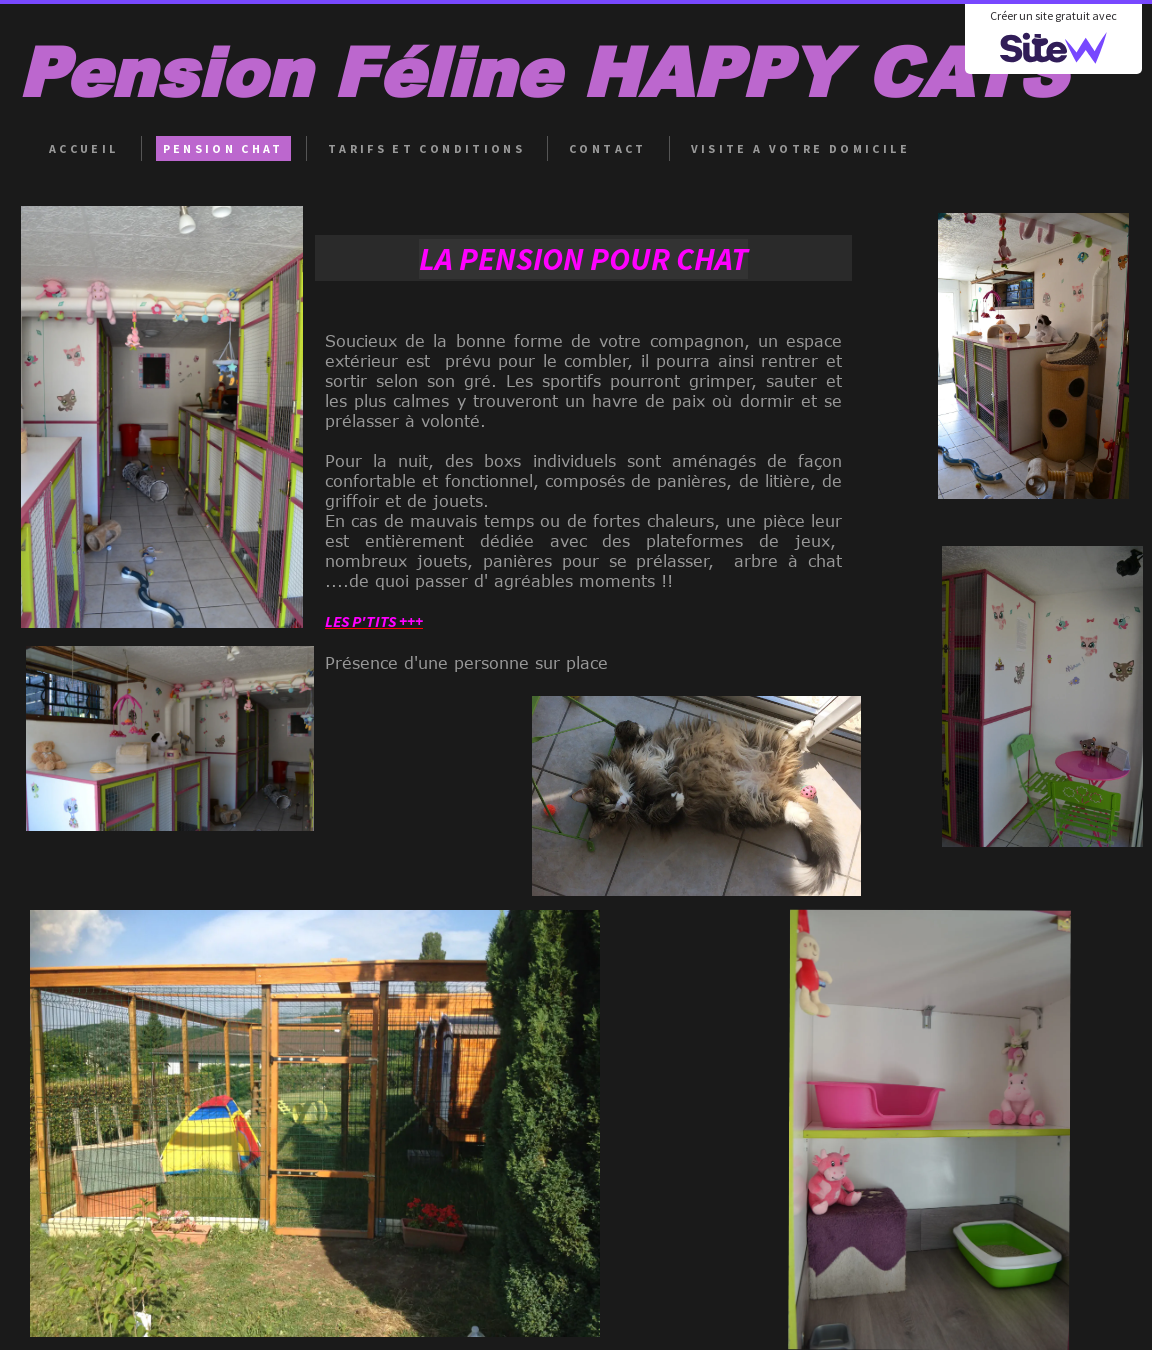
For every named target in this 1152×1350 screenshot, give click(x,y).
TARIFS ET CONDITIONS (426, 148)
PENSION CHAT (223, 148)
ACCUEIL (84, 148)
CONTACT (608, 148)
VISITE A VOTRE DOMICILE (800, 148)
